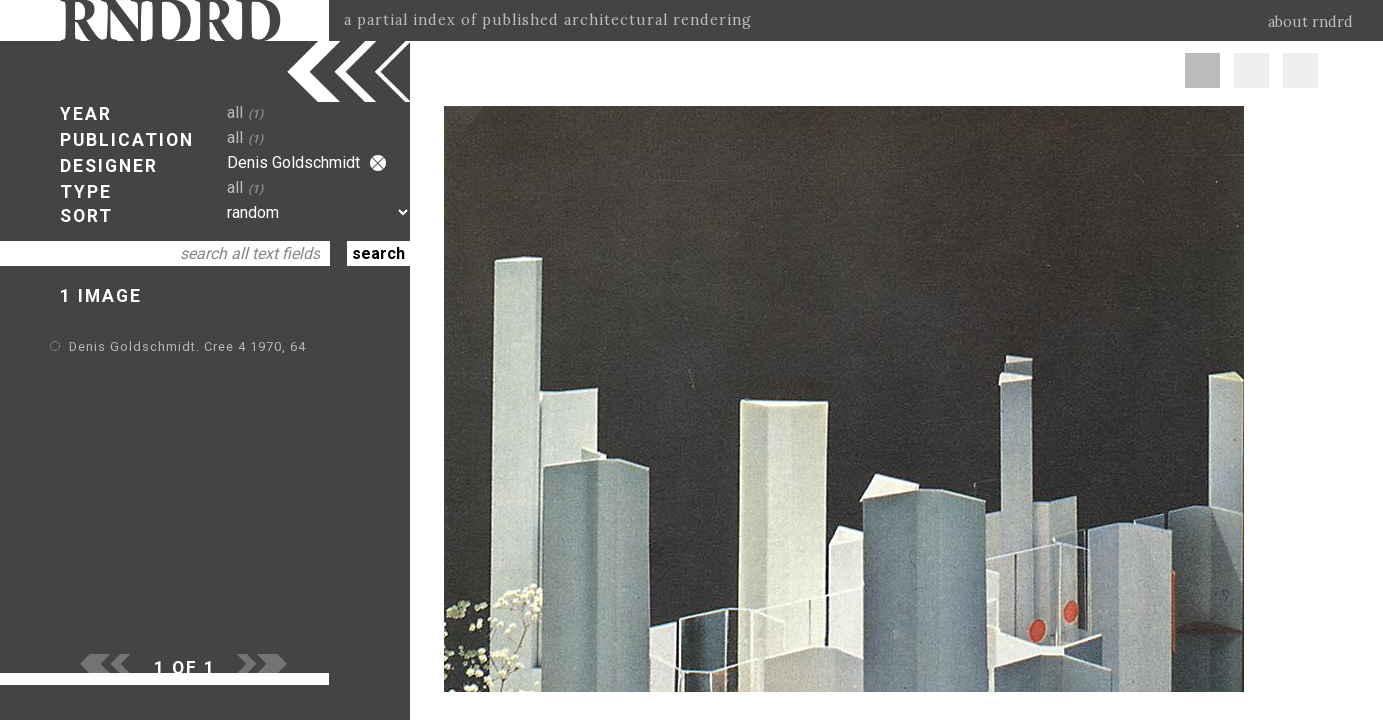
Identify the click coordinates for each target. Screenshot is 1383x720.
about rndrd (1310, 22)
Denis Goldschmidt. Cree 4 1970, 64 (187, 346)
